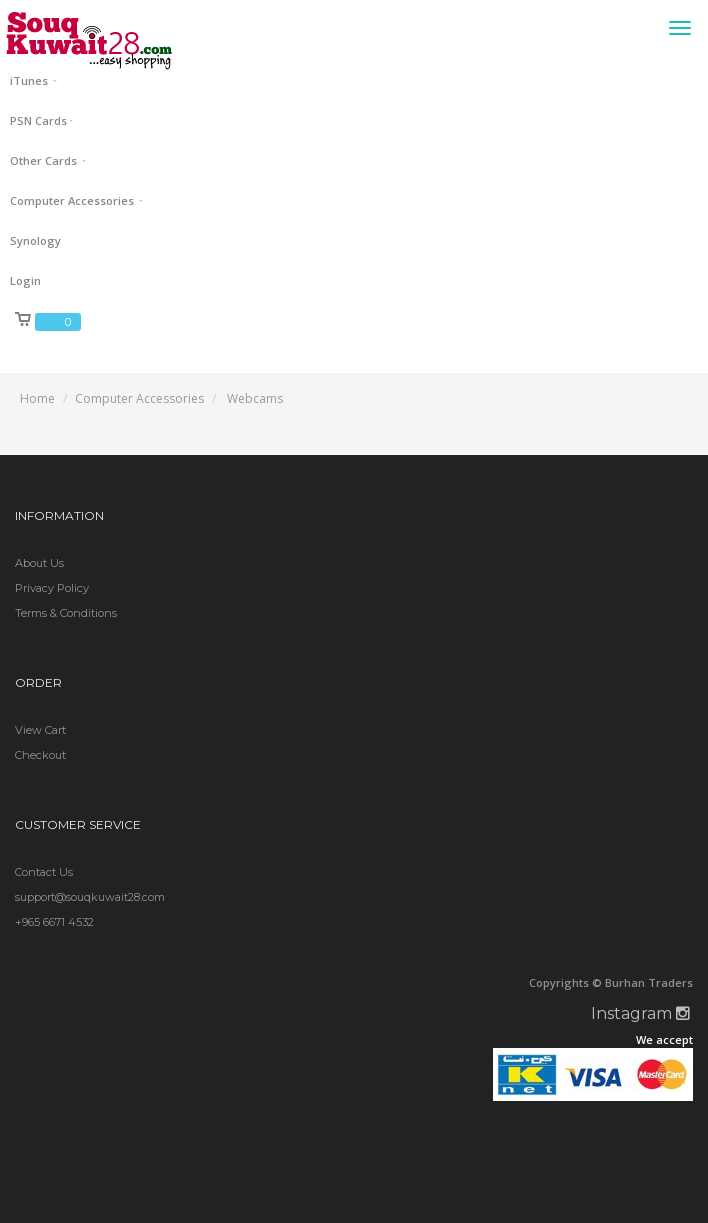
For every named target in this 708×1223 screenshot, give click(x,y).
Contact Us (44, 872)
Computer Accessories (139, 398)
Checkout (40, 755)
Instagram (640, 1013)
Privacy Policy (52, 588)
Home (37, 398)
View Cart (40, 730)
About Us (39, 563)
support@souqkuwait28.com (90, 897)
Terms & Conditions (66, 613)
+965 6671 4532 (54, 922)
